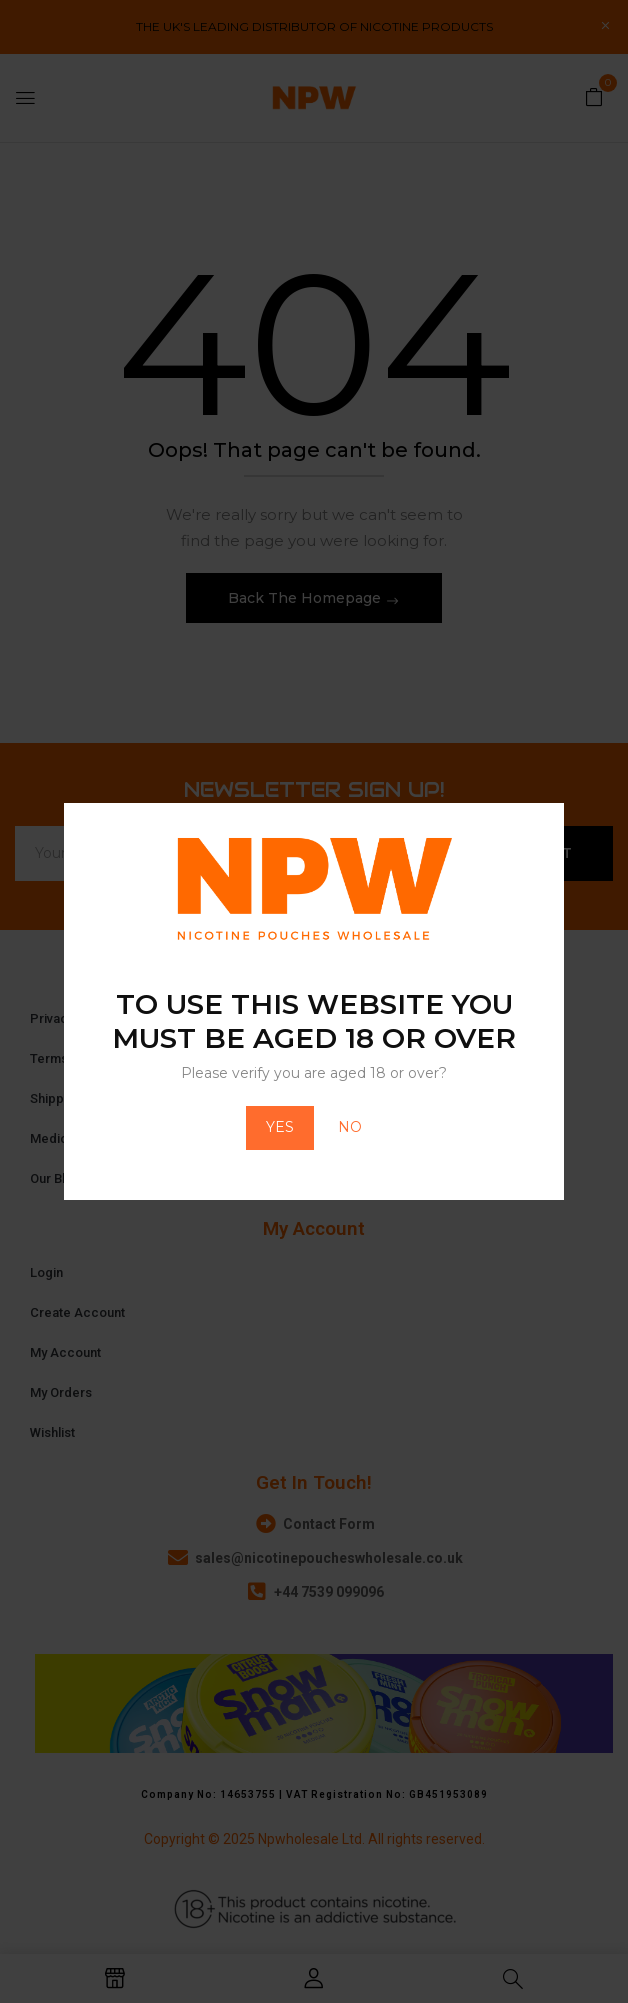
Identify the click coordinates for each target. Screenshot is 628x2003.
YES (280, 1127)
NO (350, 1127)
